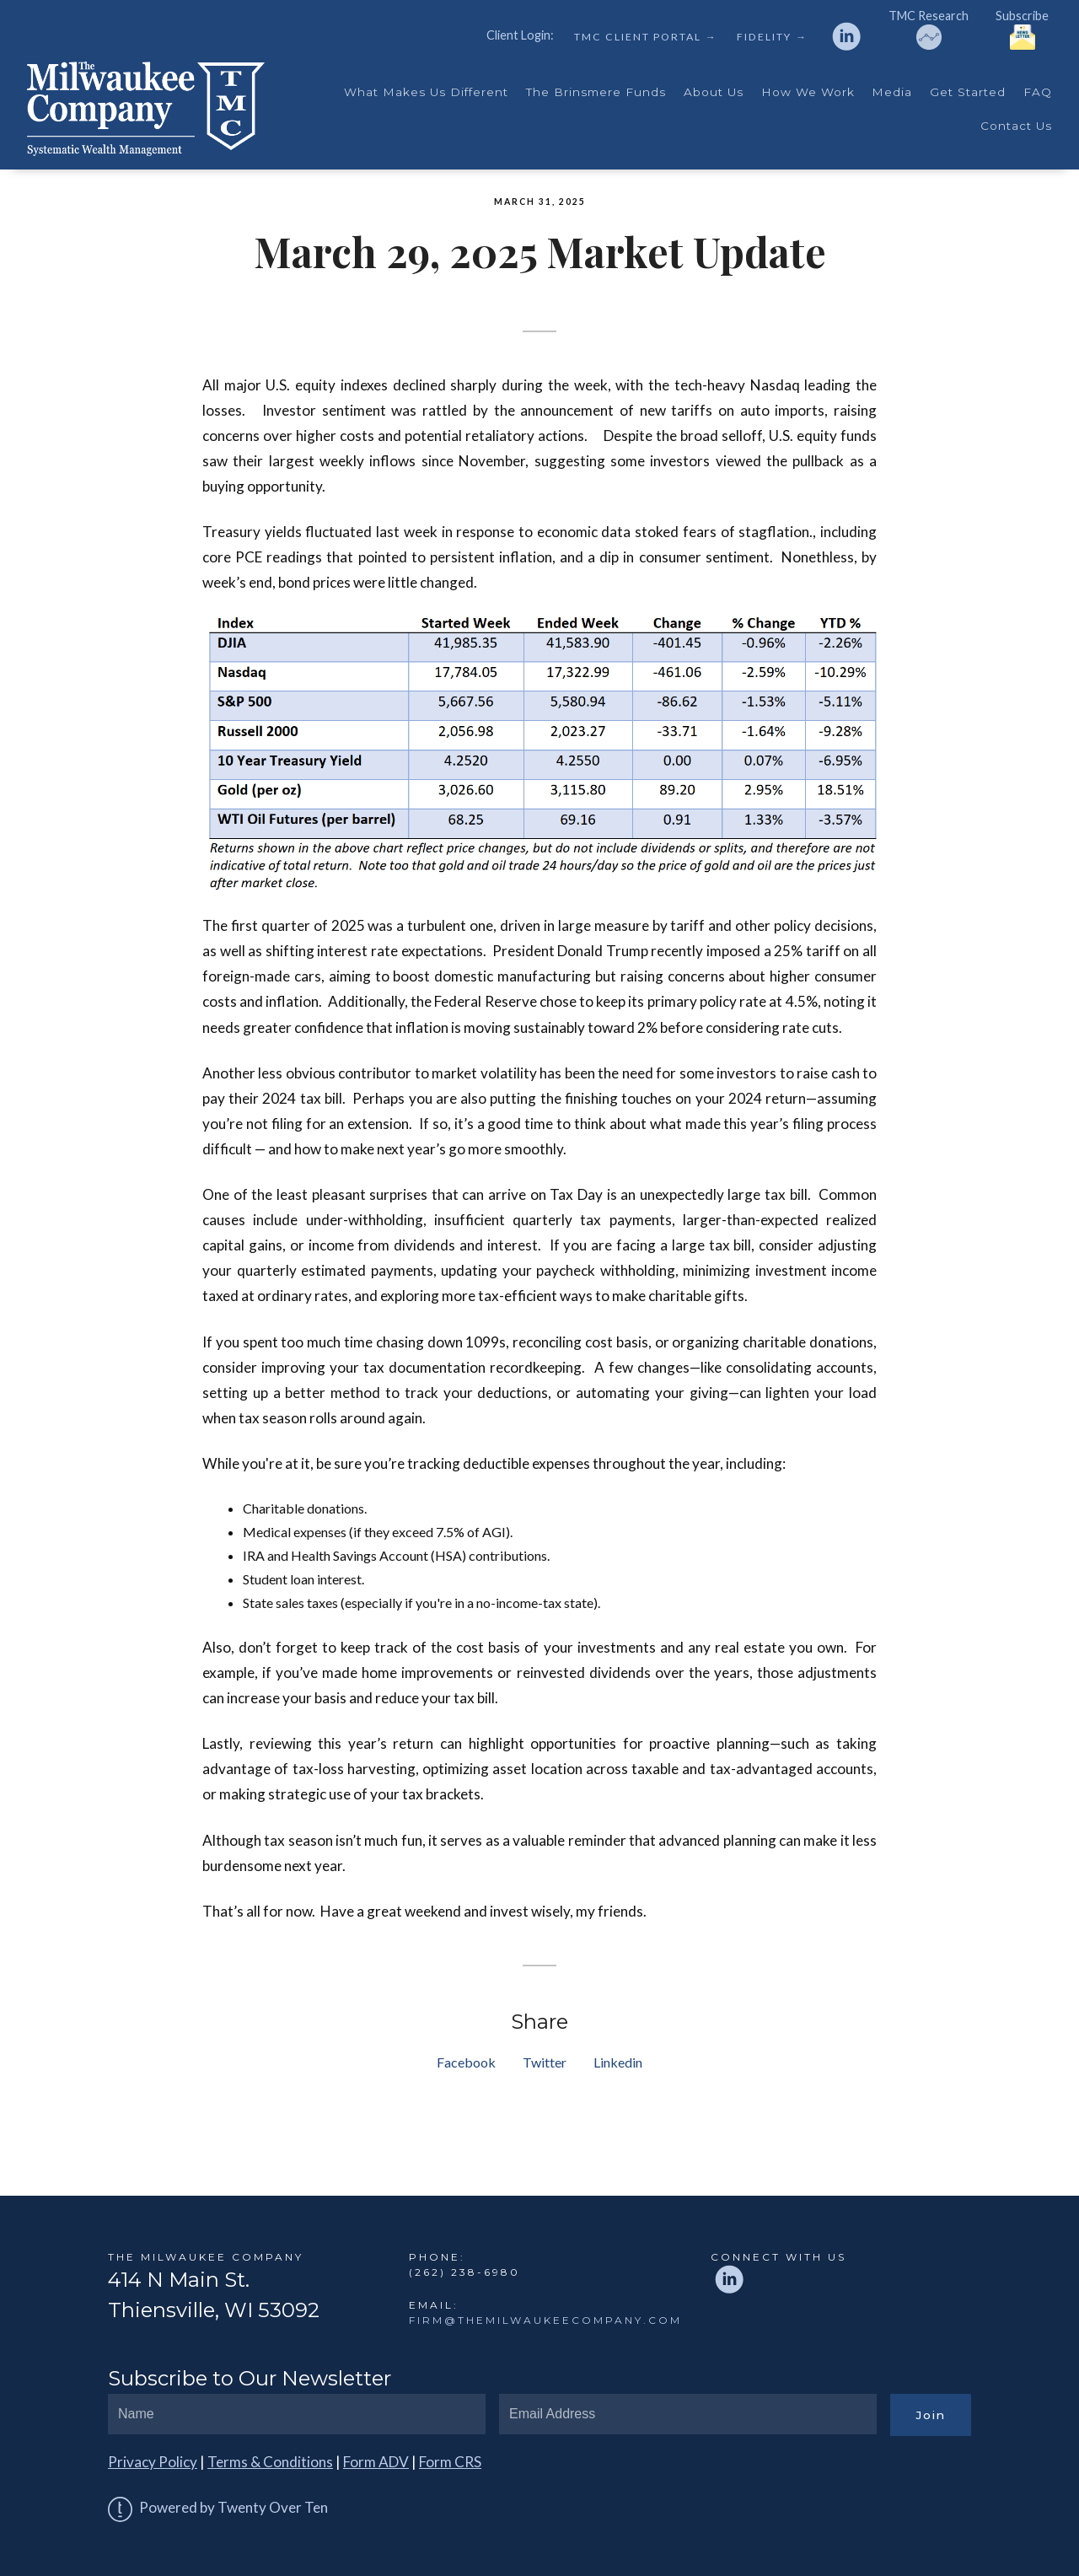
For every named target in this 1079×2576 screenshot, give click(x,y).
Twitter (544, 2062)
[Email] (688, 2414)
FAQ (1037, 92)
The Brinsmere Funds (596, 92)
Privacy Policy (152, 2462)
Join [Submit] (930, 2415)
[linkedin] (846, 36)
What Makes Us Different (426, 92)
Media (892, 92)
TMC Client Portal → (645, 37)
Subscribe (1022, 29)
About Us (713, 92)
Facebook (466, 2062)
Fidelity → (772, 37)
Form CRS (450, 2462)
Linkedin (617, 2062)
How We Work (808, 92)
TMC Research (928, 29)
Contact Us (1016, 125)
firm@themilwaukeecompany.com (545, 2320)
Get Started (968, 92)
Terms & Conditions (270, 2462)
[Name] (297, 2414)
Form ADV (376, 2462)
